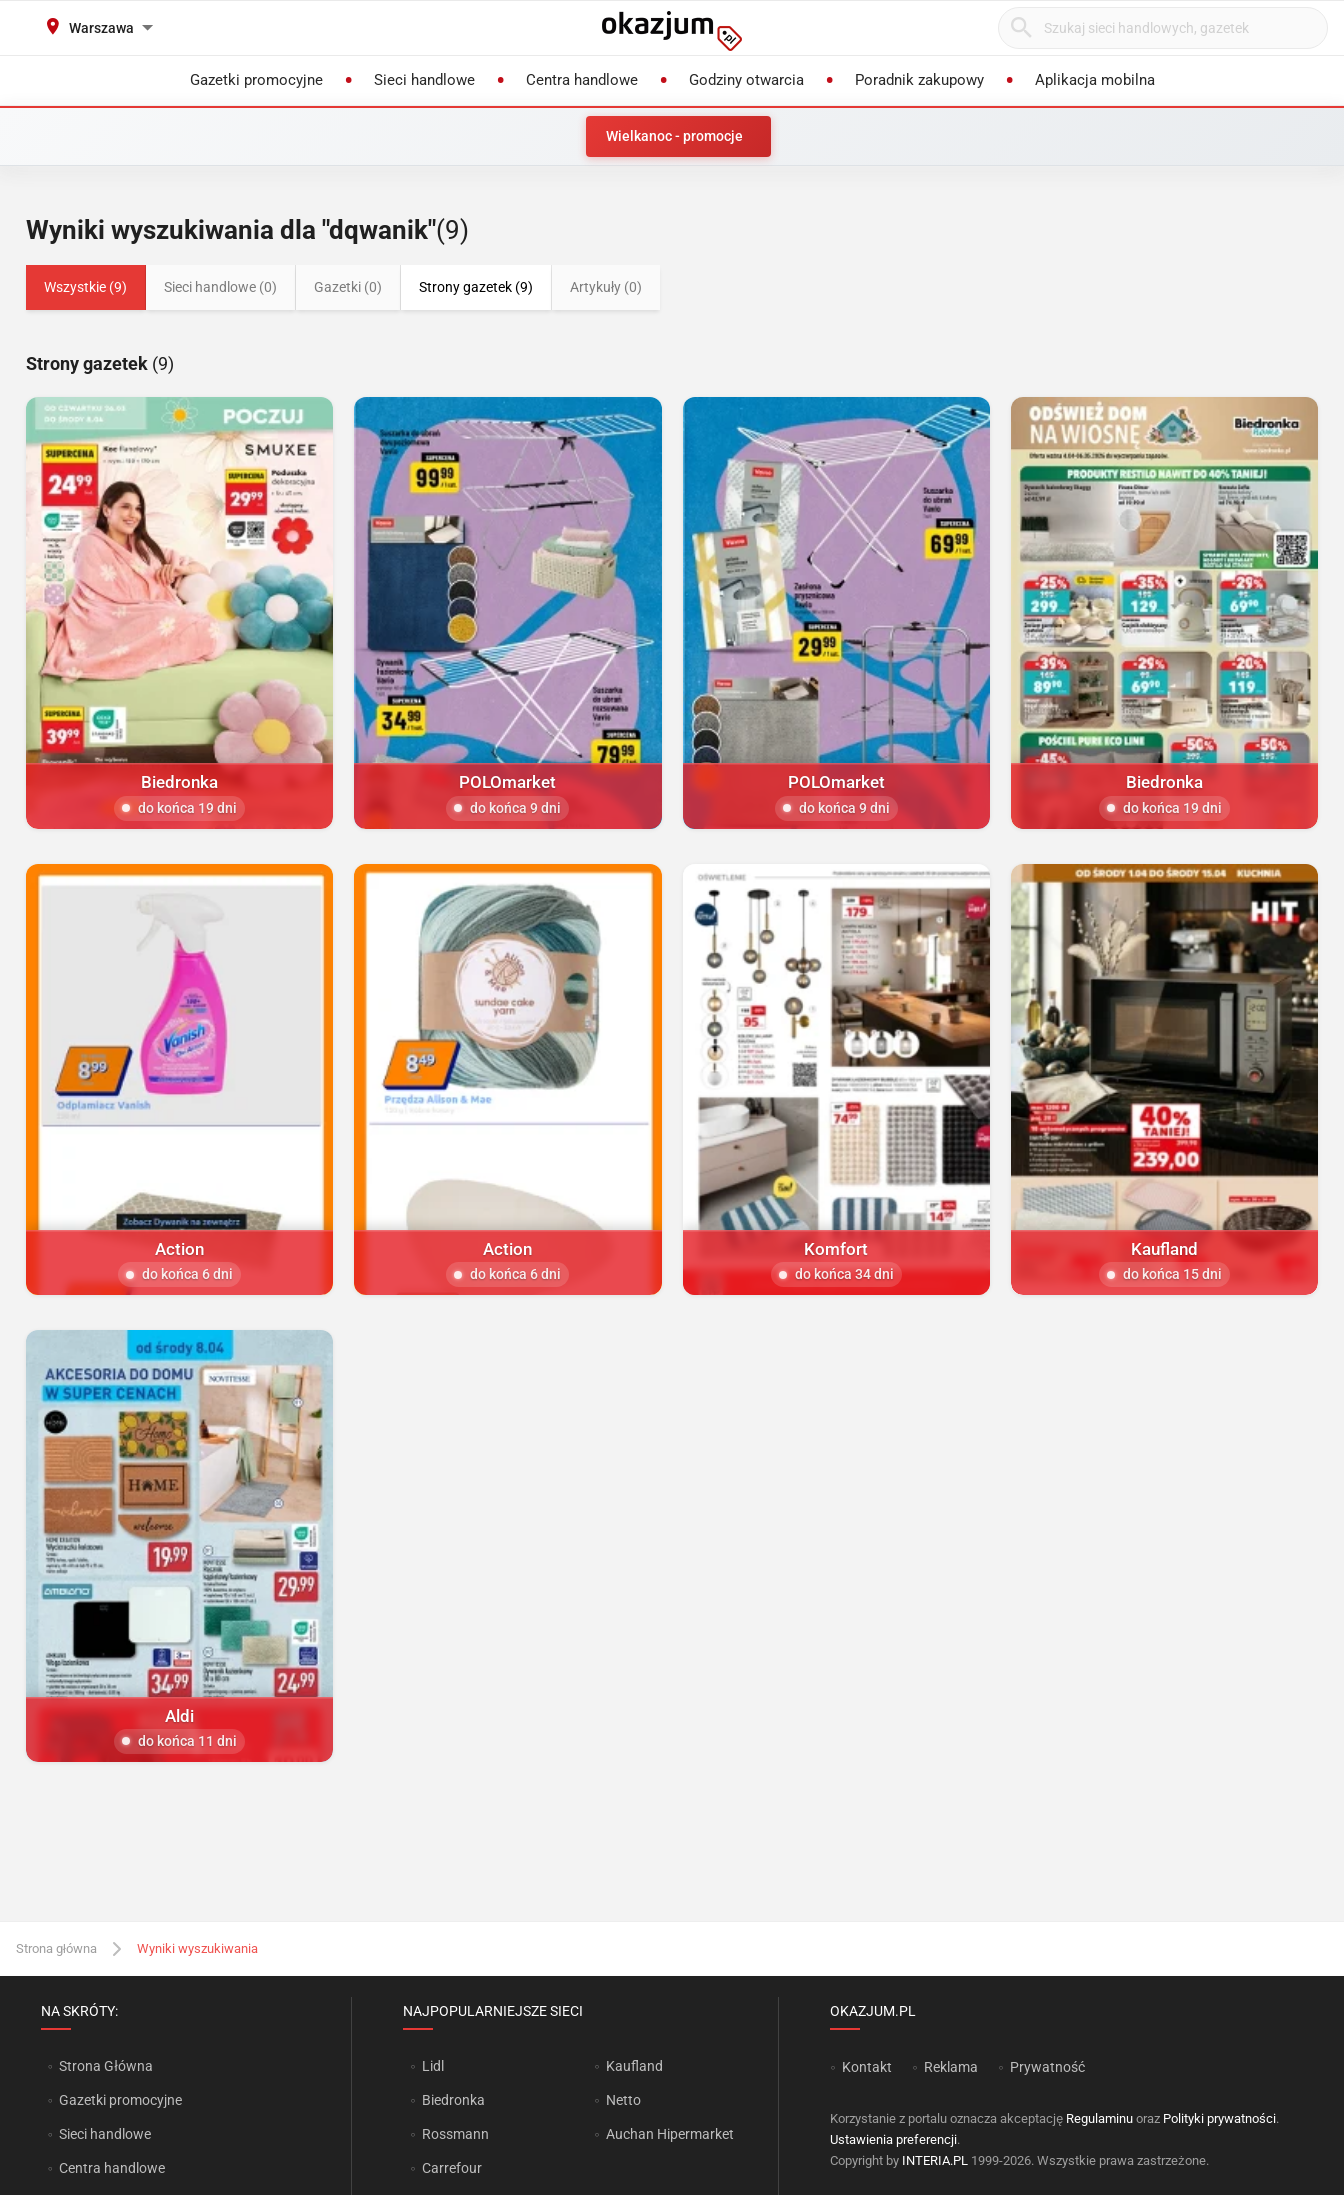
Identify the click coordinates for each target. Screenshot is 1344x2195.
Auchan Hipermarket (670, 2134)
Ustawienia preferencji (893, 2139)
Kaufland (634, 2066)
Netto (623, 2100)
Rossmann (455, 2134)
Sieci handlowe (105, 2134)
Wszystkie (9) (85, 287)
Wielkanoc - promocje (674, 136)
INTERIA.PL (935, 2160)
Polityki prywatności (1219, 2118)
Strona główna (56, 1948)
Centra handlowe (112, 2168)
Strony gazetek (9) (476, 287)
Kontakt (867, 2067)
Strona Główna (105, 2066)
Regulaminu (1099, 2118)
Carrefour (452, 2168)
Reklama (951, 2067)
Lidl (433, 2066)
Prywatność (1047, 2067)
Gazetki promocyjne (120, 2100)
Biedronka (453, 2100)
